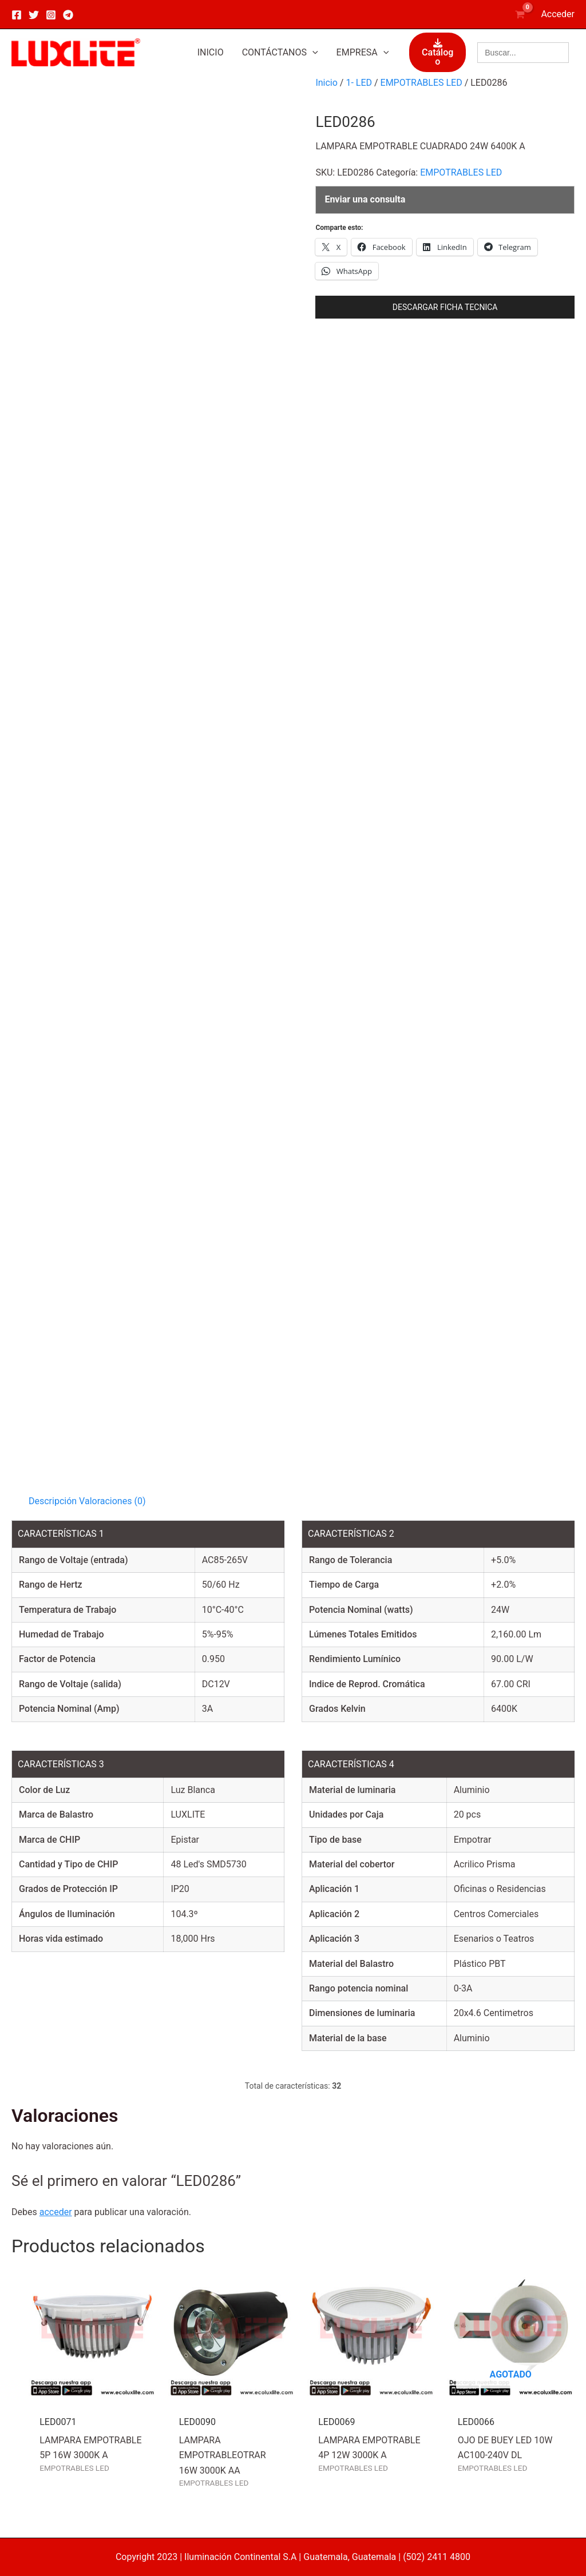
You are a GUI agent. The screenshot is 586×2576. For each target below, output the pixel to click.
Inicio (326, 82)
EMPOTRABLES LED (421, 82)
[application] (312, 52)
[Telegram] (68, 15)
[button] (280, 52)
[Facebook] (16, 15)
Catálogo (437, 52)
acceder (55, 2212)
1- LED (359, 82)
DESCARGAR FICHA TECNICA (445, 307)
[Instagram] (51, 15)
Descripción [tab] (53, 1501)
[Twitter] (34, 15)
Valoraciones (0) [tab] (112, 1501)
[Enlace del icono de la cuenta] (558, 14)
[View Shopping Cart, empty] (520, 14)
